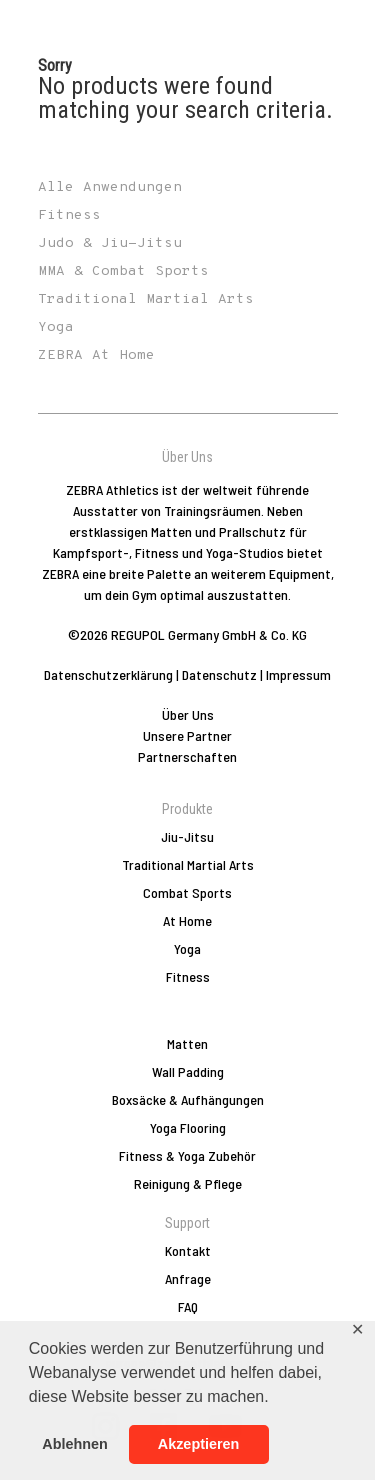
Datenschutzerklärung (108, 674)
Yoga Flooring (188, 1127)
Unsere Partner (187, 735)
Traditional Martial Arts (188, 864)
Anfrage (188, 1278)
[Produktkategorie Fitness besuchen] (188, 216)
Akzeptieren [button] (199, 1444)
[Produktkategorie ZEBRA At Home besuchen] (188, 356)
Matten (187, 1043)
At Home (187, 920)
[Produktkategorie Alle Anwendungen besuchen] (188, 188)
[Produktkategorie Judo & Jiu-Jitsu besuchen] (188, 244)
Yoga (187, 948)
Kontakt (188, 1250)
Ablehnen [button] (75, 1444)
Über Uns (188, 714)
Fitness (188, 976)
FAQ (188, 1306)
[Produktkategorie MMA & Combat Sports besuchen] (188, 272)
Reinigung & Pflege (188, 1183)
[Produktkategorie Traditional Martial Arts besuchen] (188, 300)
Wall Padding (188, 1071)
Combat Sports (187, 892)
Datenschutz (219, 674)
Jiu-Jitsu (187, 836)
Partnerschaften (187, 756)
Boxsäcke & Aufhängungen (188, 1099)
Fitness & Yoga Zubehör (187, 1155)
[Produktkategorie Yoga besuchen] (188, 328)
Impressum (298, 674)
